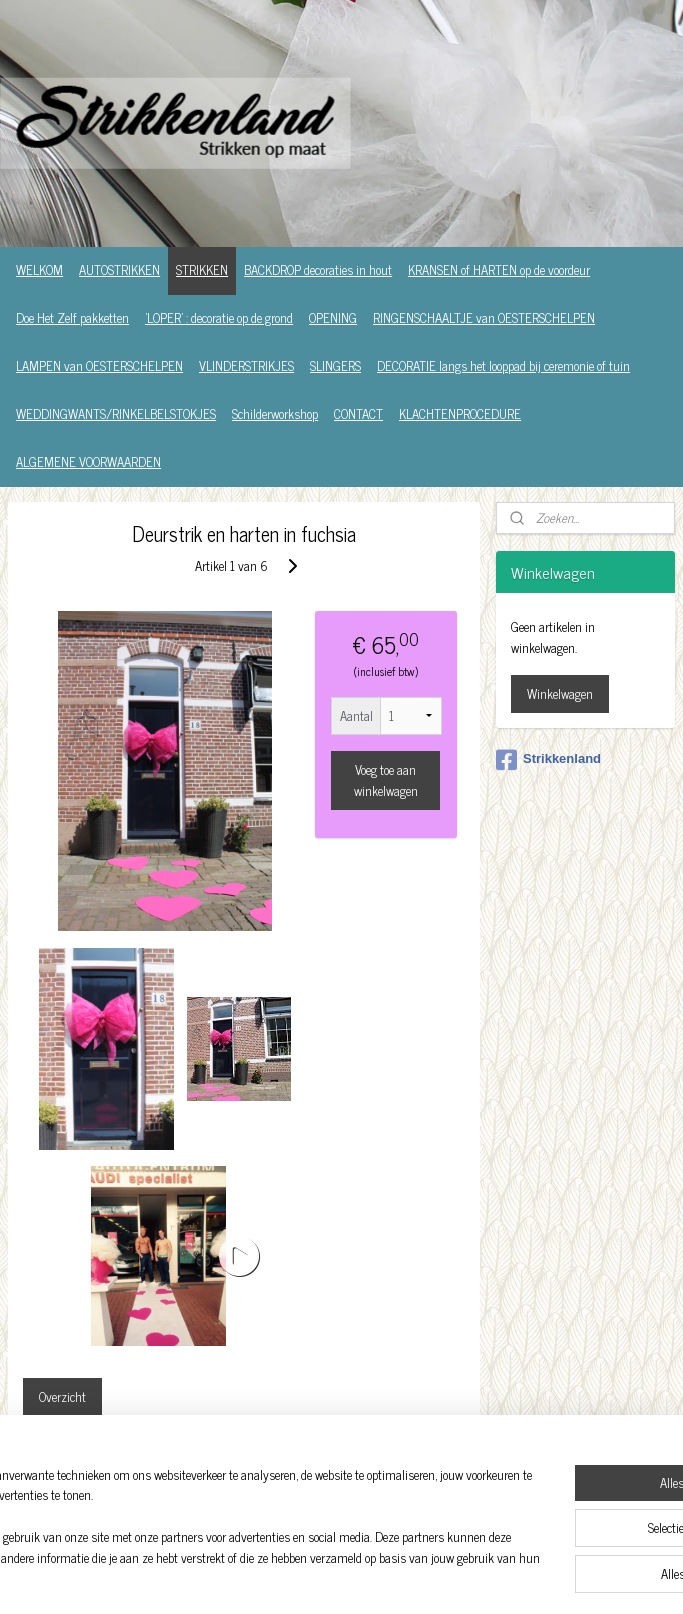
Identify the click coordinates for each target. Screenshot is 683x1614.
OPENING (333, 317)
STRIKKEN (202, 269)
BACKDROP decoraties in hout (318, 269)
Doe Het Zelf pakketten (72, 317)
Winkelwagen (560, 693)
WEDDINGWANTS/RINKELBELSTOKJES (116, 413)
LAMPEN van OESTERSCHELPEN (99, 365)
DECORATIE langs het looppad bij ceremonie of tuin (503, 365)
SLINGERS (335, 365)
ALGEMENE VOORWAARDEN (88, 461)
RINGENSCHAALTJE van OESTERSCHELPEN (484, 317)
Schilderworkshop (275, 413)
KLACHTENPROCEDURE (460, 413)
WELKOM (39, 269)
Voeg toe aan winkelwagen (386, 779)
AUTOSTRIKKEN (119, 269)
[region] (209, 1519)
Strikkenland (548, 760)
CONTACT (358, 413)
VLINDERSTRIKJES (246, 365)
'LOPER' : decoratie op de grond (219, 317)
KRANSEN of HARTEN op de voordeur (499, 269)
